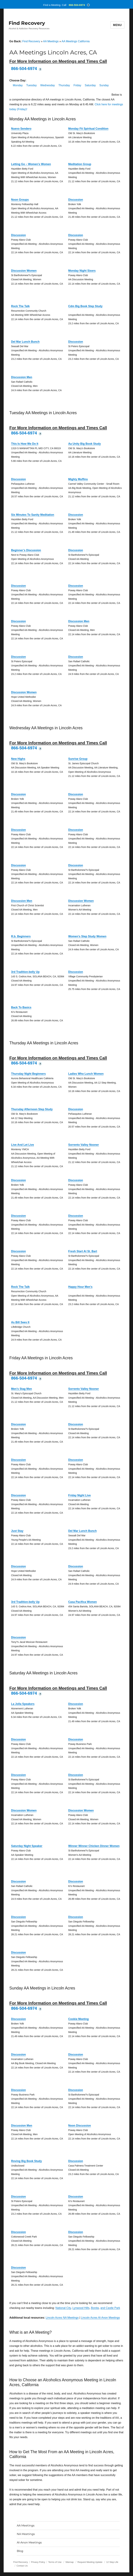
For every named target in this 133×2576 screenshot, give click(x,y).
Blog (20, 2551)
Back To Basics (21, 1007)
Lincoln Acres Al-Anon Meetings (100, 2317)
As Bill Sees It (20, 1322)
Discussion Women (24, 270)
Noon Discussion (79, 2125)
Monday (18, 85)
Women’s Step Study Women (87, 936)
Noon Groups (20, 199)
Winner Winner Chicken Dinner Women (93, 1845)
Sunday (104, 85)
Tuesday (31, 85)
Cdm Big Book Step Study (85, 306)
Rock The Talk (20, 306)
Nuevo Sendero (21, 128)
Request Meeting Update (89, 2562)
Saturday (90, 85)
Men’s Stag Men (21, 1388)
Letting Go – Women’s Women (31, 164)
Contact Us (22, 2565)
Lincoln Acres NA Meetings (62, 2317)
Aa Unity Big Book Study (84, 443)
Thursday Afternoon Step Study (32, 1109)
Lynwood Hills (80, 2307)
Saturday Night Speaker (26, 1845)
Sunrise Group (77, 758)
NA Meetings (26, 2534)
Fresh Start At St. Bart (82, 1251)
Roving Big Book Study (26, 2161)
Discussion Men (21, 377)
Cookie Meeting (78, 2019)
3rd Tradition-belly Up (25, 971)
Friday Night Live (79, 1495)
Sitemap (69, 2562)
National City (63, 2307)
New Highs (18, 758)
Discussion (75, 199)
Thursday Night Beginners (28, 1073)
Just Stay (17, 1530)
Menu (117, 25)
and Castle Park (110, 2307)
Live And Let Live (22, 1144)
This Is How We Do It (24, 443)
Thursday (64, 85)
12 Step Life (112, 2562)
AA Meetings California (75, 41)
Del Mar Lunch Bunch (25, 341)
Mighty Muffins (78, 479)
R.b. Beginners (21, 936)
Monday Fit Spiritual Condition (88, 128)
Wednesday (47, 85)
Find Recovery (27, 23)
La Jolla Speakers (22, 1703)
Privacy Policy (38, 2562)
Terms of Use (55, 2562)
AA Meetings (51, 41)
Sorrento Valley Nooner (83, 1144)
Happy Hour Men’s (80, 1286)
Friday (77, 85)
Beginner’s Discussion (26, 550)
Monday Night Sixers (82, 270)
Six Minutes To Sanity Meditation (32, 514)
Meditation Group (79, 164)
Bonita (95, 2307)
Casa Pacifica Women (82, 1601)
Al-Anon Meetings (29, 2542)
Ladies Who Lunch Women (86, 1073)
